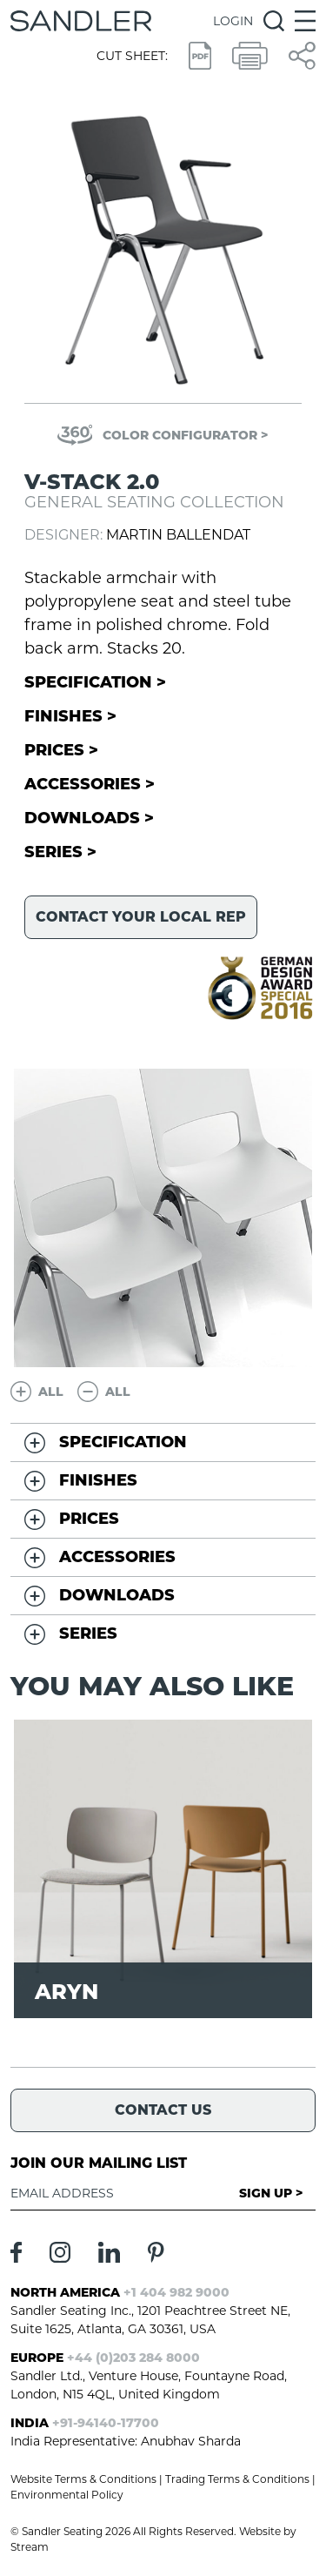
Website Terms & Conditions (83, 2478)
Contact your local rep (141, 917)
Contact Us (163, 2110)
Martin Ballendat (178, 535)
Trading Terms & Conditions (237, 2478)
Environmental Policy (66, 2494)
